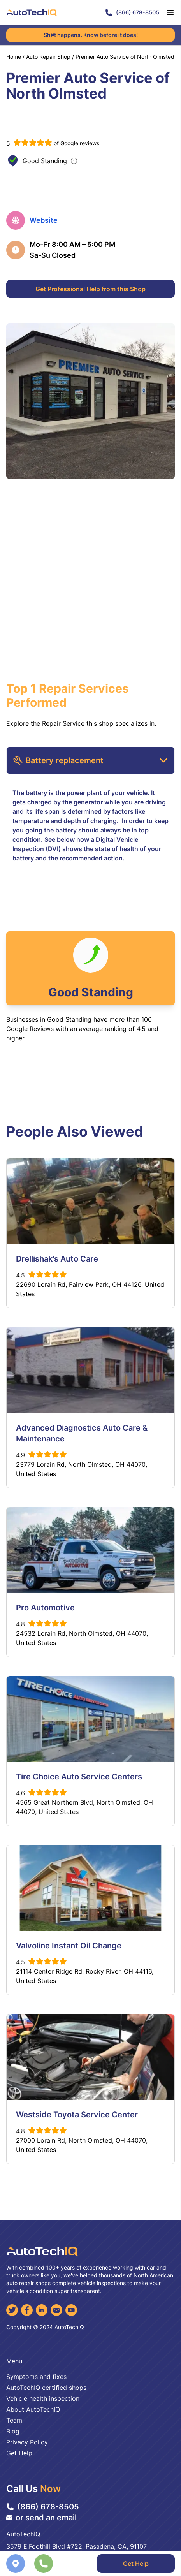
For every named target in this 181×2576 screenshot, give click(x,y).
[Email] (56, 2310)
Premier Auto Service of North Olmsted (125, 56)
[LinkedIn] (41, 2310)
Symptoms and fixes (36, 2377)
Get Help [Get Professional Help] (136, 2563)
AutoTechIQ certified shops (46, 2387)
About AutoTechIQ (33, 2409)
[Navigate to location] (15, 2563)
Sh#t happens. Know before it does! (91, 35)
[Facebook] (27, 2310)
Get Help (19, 2453)
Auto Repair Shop (48, 56)
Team (14, 2420)
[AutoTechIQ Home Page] (31, 12)
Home (13, 56)
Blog (12, 2431)
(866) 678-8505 (132, 12)
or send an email (41, 2517)
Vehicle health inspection (42, 2398)
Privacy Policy (27, 2442)
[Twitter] (12, 2310)
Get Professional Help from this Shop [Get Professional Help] (90, 289)
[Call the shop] (43, 2563)
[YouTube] (71, 2310)
